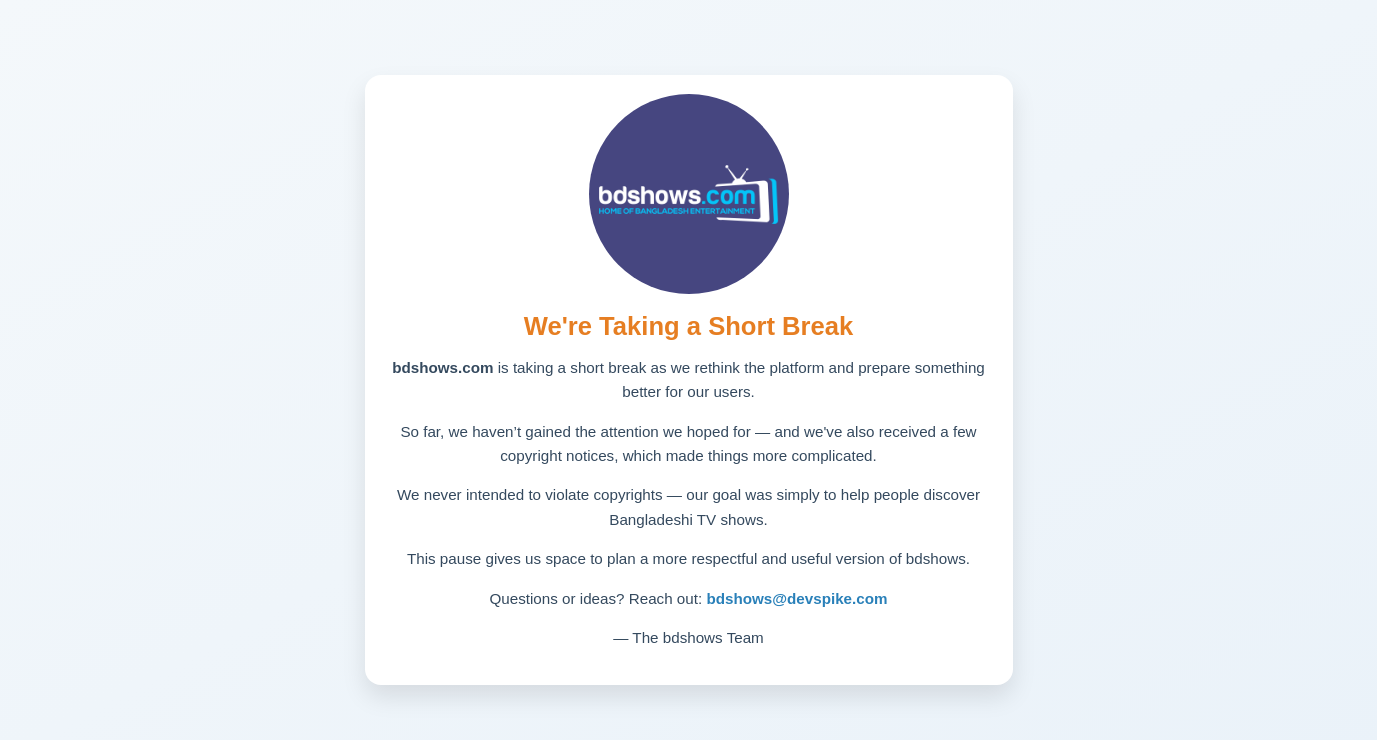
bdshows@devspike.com (796, 598)
